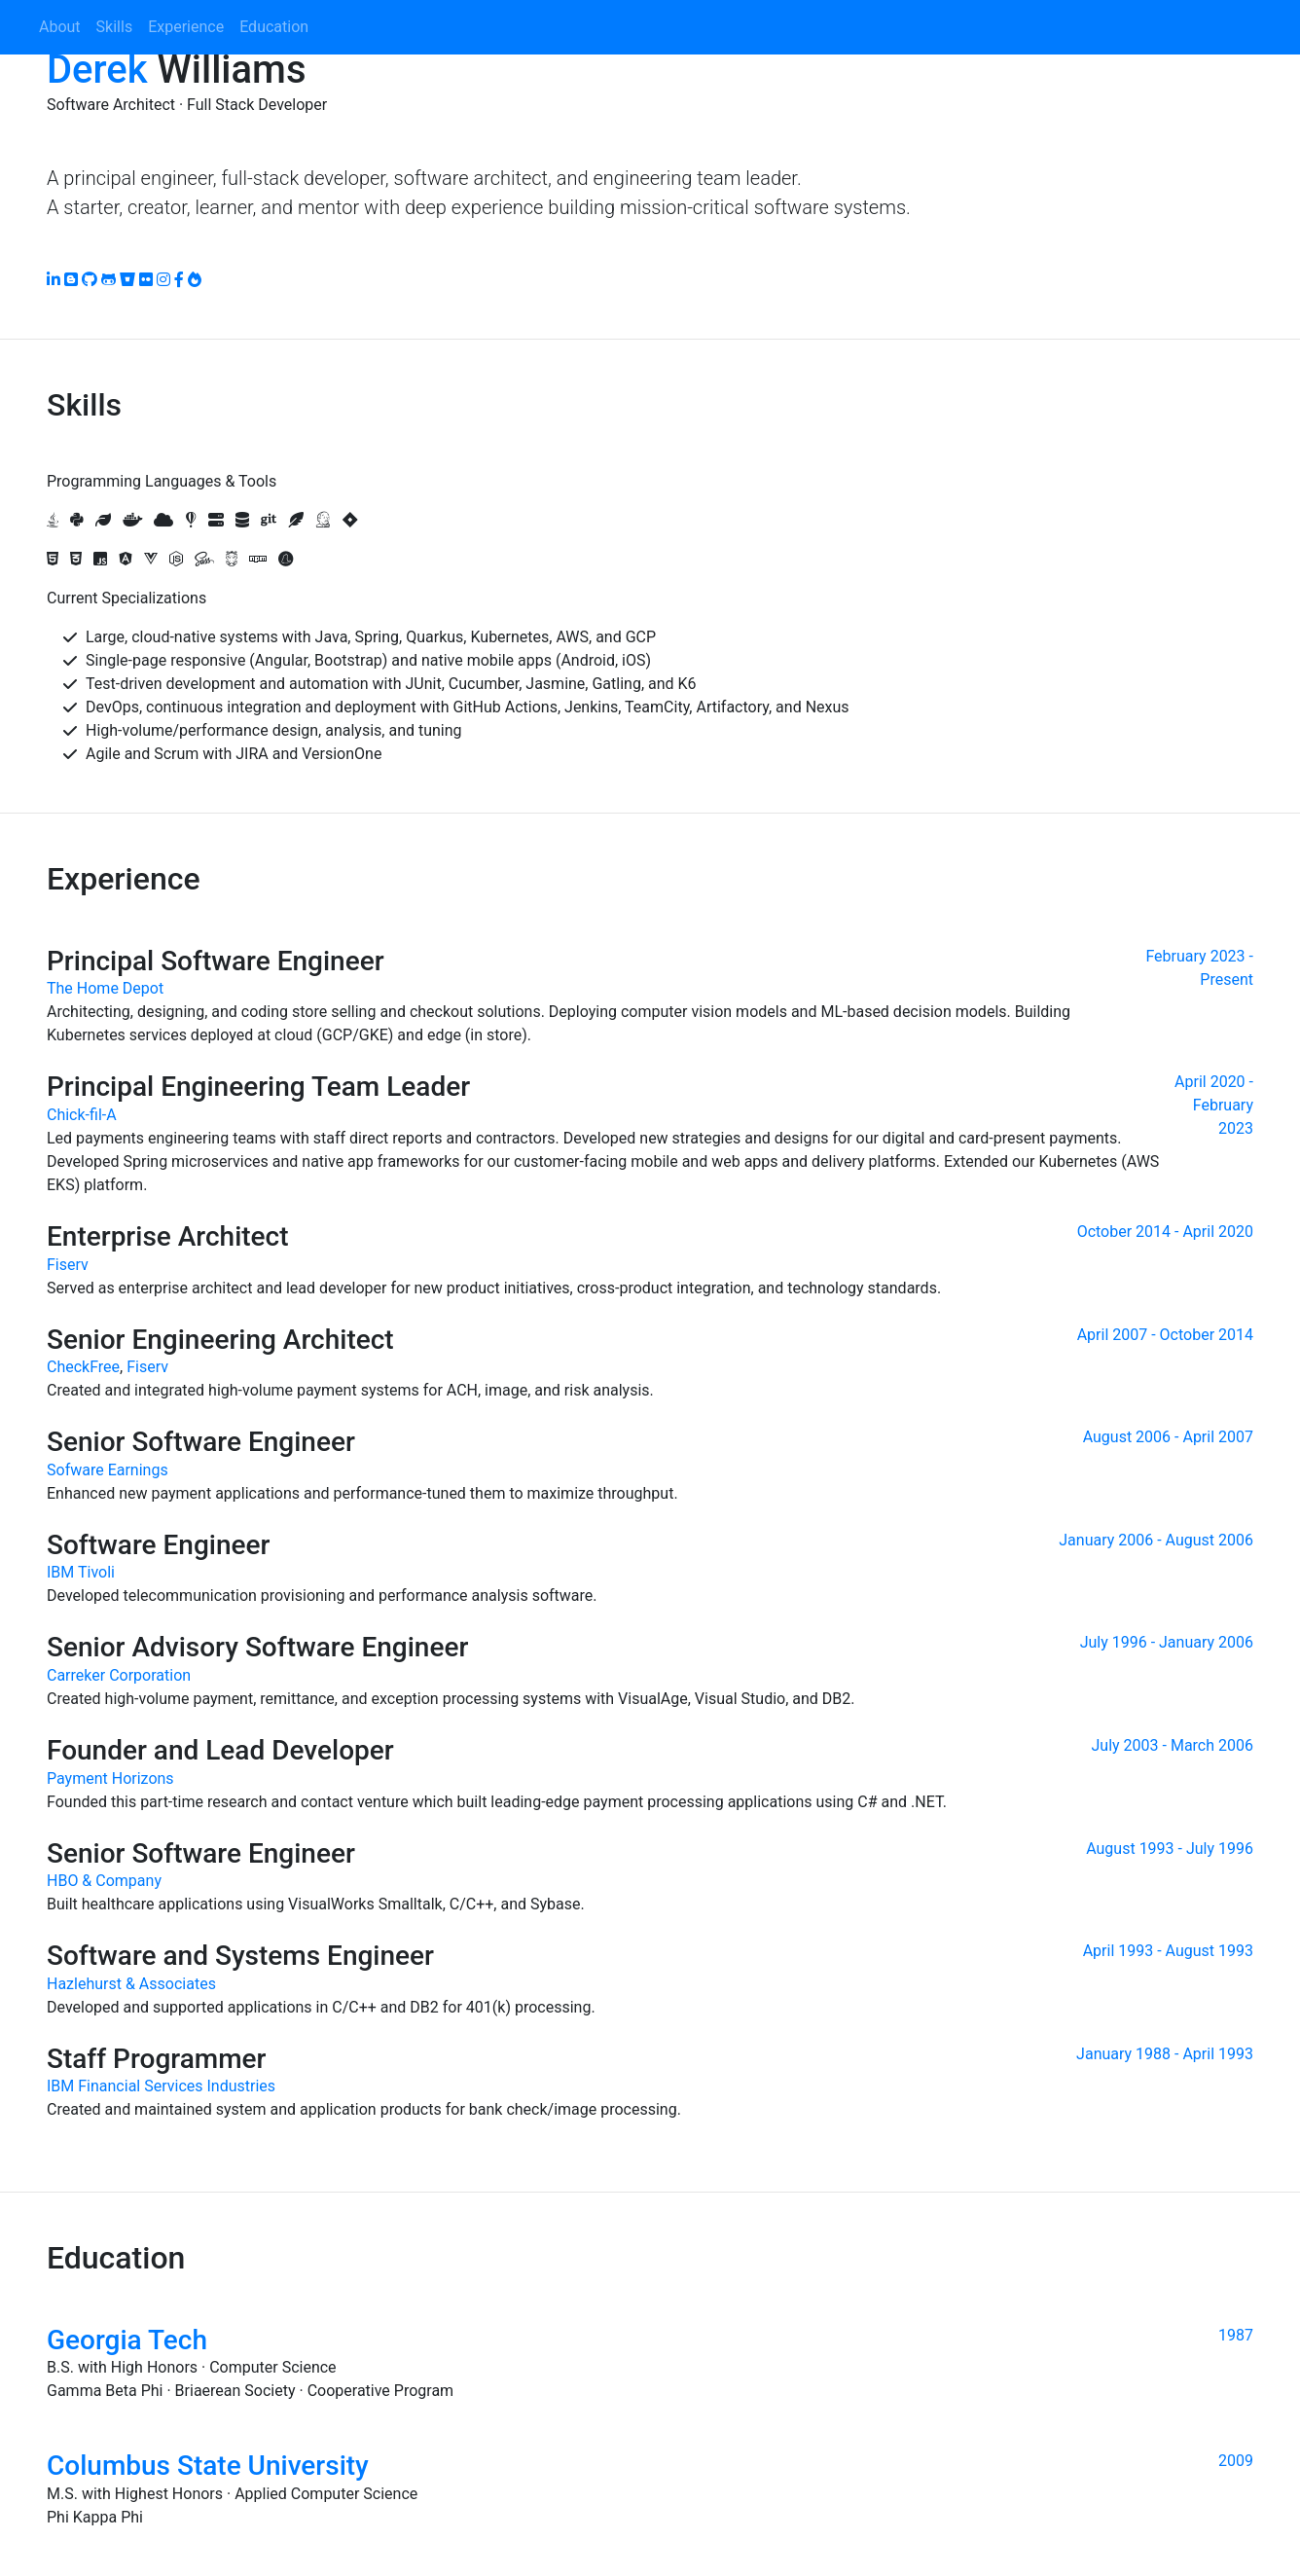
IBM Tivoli (81, 1572)
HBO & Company (104, 1880)
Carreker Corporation (119, 1675)
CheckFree (83, 1367)
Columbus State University (208, 2465)
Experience (186, 27)
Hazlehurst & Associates (131, 1984)
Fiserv (68, 1264)
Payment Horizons (110, 1778)
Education (273, 27)
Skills (114, 27)
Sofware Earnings (107, 1470)
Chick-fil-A (82, 1115)
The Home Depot (105, 988)
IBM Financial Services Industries (161, 2086)
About (60, 27)
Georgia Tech (127, 2340)
